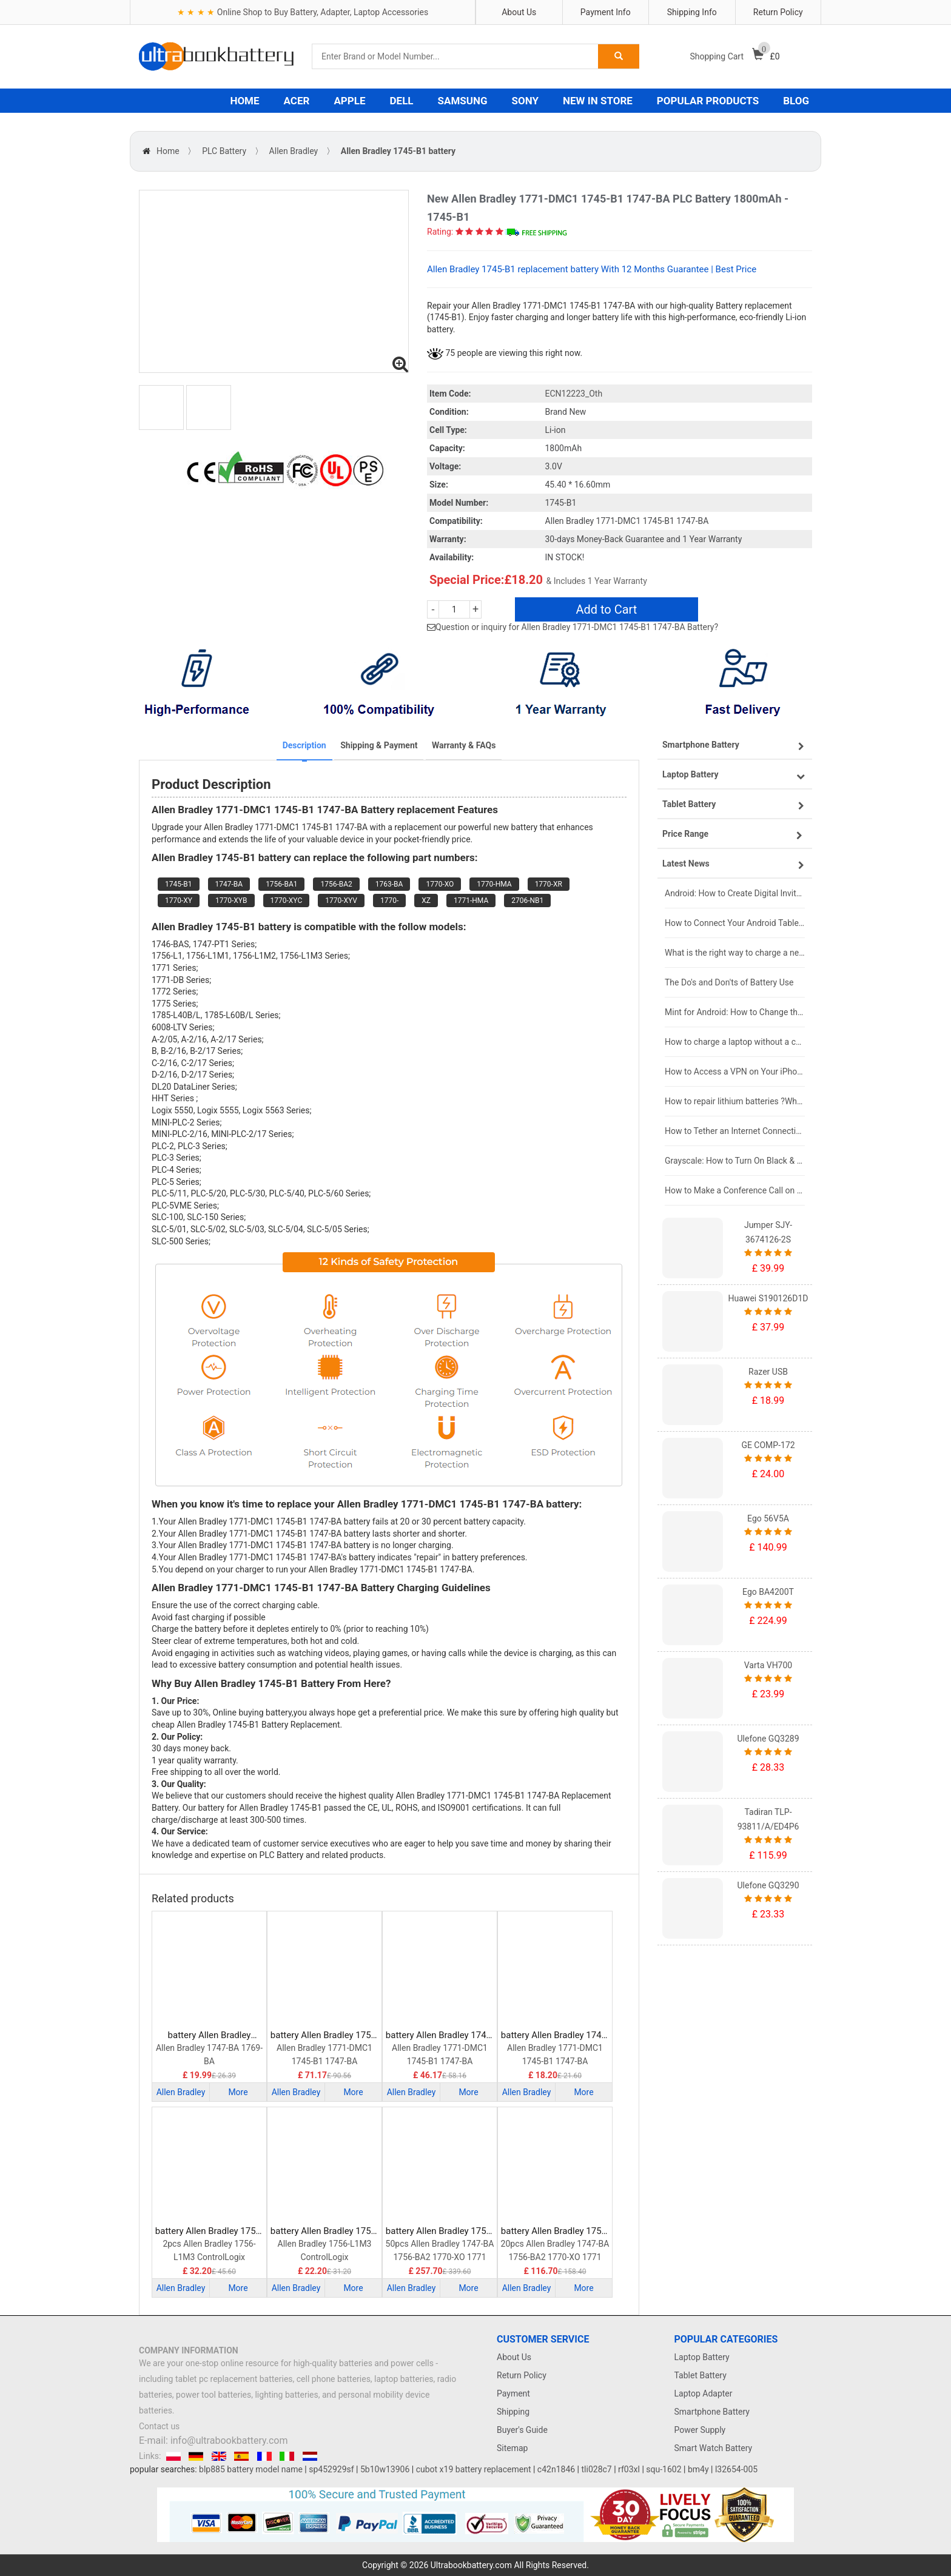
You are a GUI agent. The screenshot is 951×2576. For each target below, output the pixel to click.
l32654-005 (736, 2469)
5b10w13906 (384, 2469)
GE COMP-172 (768, 1445)
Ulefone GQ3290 (768, 1885)
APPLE (349, 101)
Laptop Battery (702, 2357)
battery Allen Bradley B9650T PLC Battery (209, 2035)
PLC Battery (224, 151)
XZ (426, 900)
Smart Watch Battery (713, 2448)
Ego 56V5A (768, 1518)
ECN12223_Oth (574, 393)
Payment (513, 2393)
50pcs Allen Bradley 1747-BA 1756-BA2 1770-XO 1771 (440, 2250)
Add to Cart (606, 609)
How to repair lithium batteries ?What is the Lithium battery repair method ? (735, 1101)
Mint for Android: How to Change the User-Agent (735, 1012)
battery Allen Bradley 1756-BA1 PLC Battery (324, 2035)
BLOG (796, 101)
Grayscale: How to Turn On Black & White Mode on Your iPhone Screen (735, 1161)
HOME (244, 101)
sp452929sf (331, 2469)
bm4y (698, 2469)
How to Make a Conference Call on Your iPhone (735, 1190)
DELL (402, 101)
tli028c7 (597, 2469)
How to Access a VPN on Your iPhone (735, 1071)
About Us (519, 12)
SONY (525, 101)
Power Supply (700, 2430)
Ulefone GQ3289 (768, 1738)
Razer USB (768, 1372)
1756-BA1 (281, 884)
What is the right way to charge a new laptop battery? (735, 953)
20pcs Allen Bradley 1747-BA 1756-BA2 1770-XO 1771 (555, 2250)
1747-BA (229, 884)
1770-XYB (231, 900)
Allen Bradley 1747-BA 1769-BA (209, 2054)
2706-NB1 (527, 900)
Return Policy (778, 12)
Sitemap (512, 2448)
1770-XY (178, 900)
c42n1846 (556, 2469)
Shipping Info (692, 12)
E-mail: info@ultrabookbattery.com (213, 2440)
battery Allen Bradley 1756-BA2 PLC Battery (440, 2231)
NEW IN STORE (598, 101)
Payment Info (605, 12)
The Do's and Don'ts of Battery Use (729, 982)
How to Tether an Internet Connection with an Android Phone (735, 1131)
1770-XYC (287, 900)
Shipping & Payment (378, 745)
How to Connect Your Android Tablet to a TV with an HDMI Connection (735, 923)
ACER (297, 101)
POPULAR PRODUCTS (708, 101)
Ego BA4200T (768, 1592)
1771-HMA (471, 900)
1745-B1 (178, 884)
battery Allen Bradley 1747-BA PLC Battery (440, 2035)
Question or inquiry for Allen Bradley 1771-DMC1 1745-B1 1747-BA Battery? (576, 627)
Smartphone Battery (712, 2412)
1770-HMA (494, 884)
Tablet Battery (700, 2375)
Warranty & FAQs (464, 745)
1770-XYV (341, 900)
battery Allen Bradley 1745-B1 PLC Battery (555, 2035)
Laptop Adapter (703, 2393)
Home (168, 151)
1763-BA (389, 884)
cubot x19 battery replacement (473, 2469)
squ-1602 (663, 2469)
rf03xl (629, 2469)
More (237, 2092)
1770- (389, 900)
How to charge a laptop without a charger (735, 1042)
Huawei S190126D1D (768, 1298)
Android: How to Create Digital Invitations (735, 893)
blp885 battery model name (251, 2469)
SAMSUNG (463, 101)
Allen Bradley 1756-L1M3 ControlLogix (325, 2250)
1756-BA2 (336, 884)
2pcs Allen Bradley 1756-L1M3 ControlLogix (209, 2250)
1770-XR (548, 884)
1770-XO (440, 884)
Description (304, 745)
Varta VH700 (768, 1665)
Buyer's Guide (522, 2430)
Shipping (513, 2412)
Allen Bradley (293, 151)
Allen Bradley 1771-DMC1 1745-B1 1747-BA (324, 2054)
